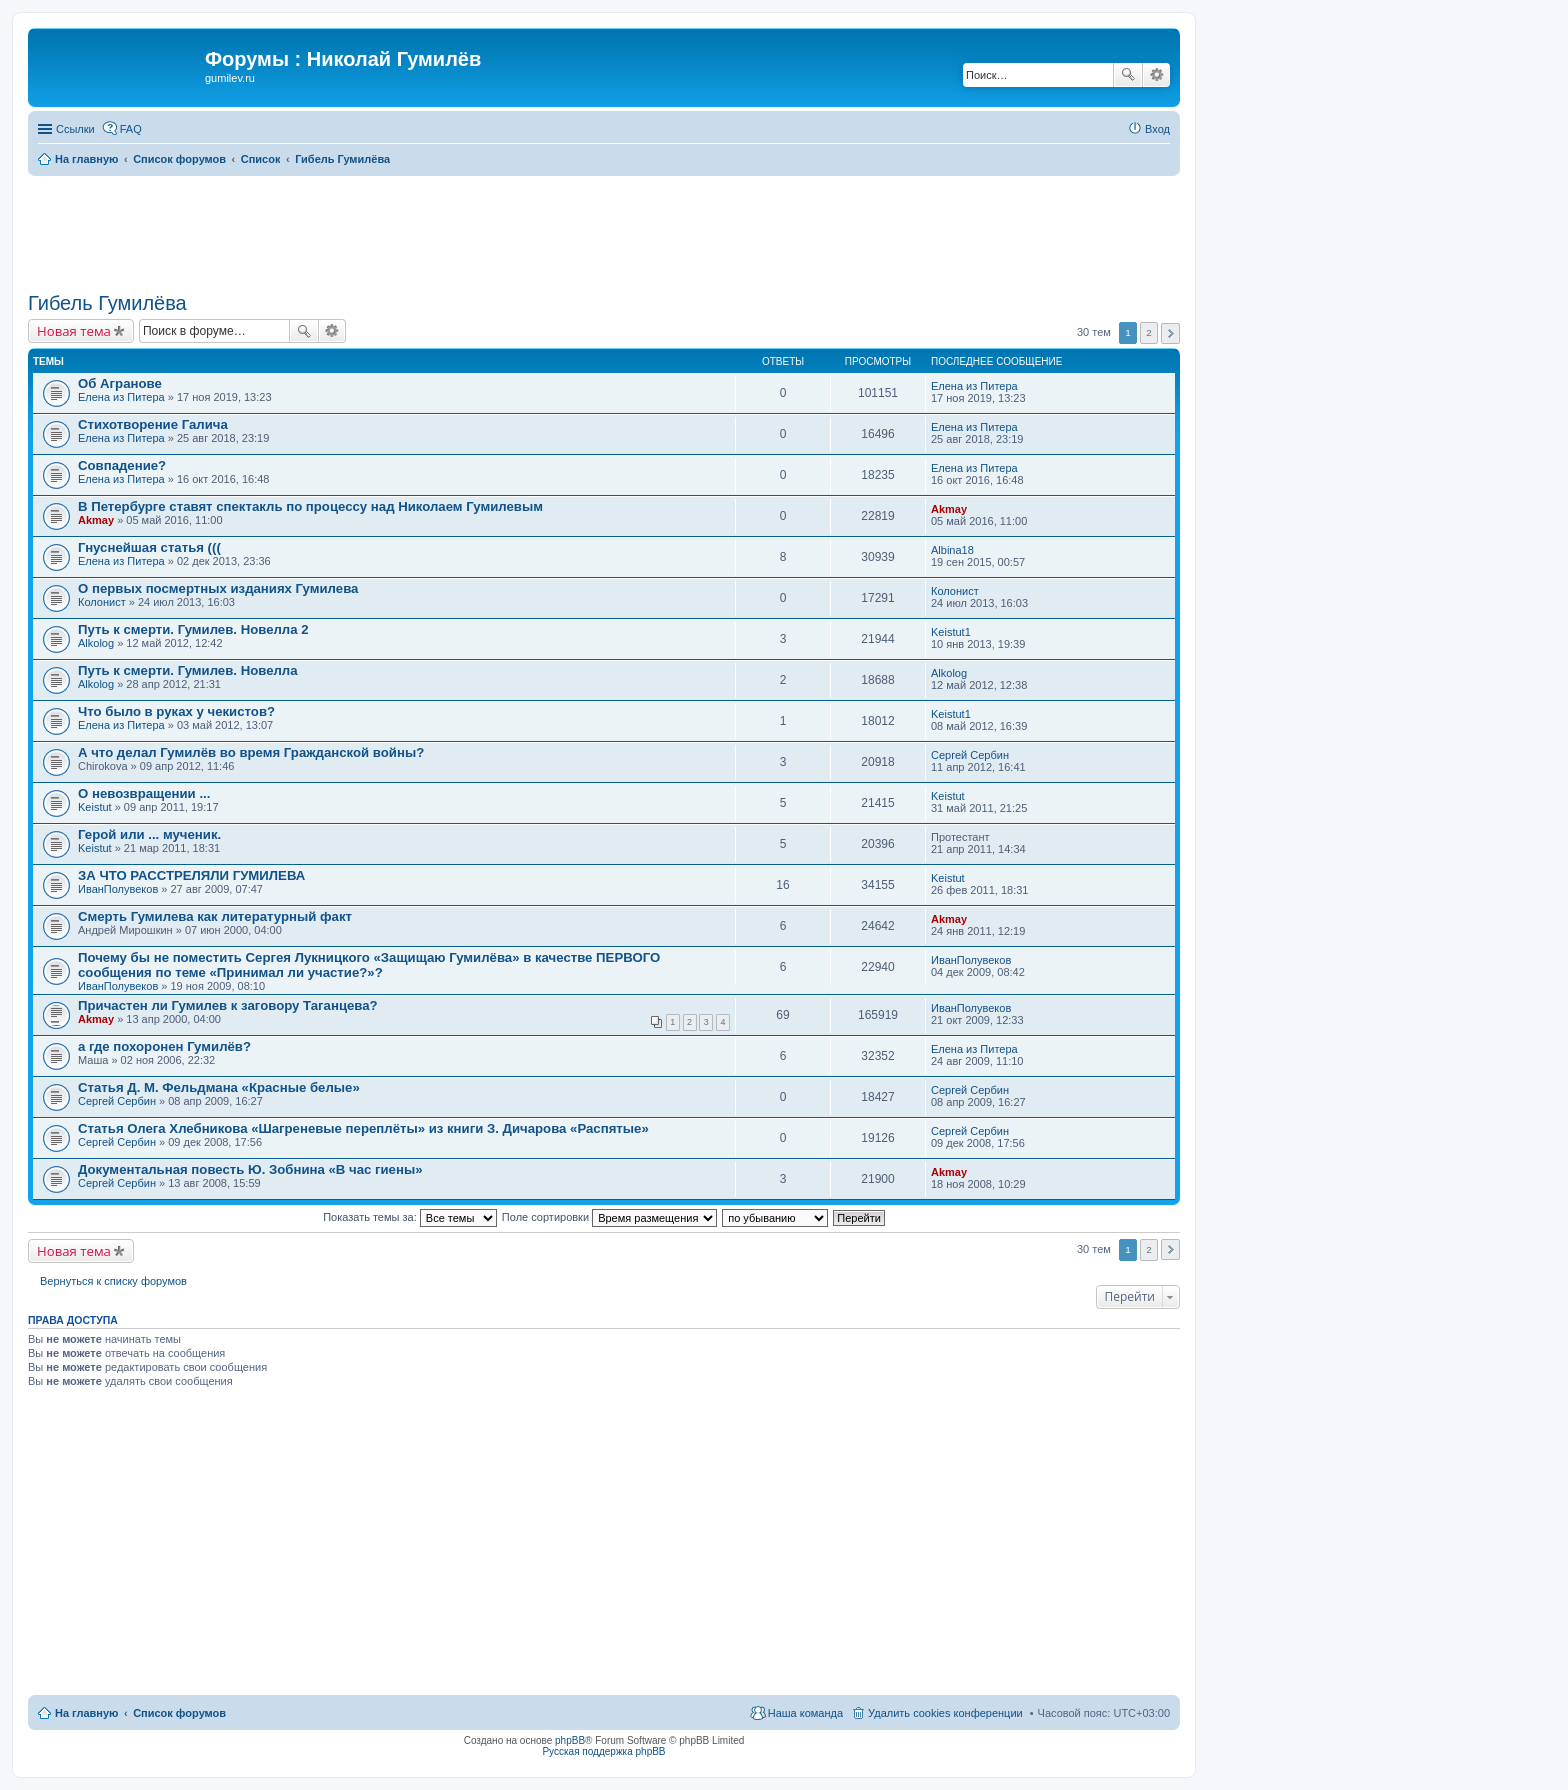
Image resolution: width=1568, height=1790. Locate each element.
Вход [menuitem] (1157, 129)
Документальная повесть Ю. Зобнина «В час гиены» (250, 1169)
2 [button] (1149, 332)
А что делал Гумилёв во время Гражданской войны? (251, 752)
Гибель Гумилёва (107, 303)
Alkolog (96, 643)
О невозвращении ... (144, 793)
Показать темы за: (410, 1217)
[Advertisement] (604, 231)
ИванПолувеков (118, 889)
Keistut (95, 807)
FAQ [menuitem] (131, 129)
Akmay (96, 520)
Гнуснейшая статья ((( (149, 547)
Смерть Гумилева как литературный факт (215, 916)
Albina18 (952, 550)
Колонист (102, 602)
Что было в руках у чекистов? (176, 711)
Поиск (1128, 75)
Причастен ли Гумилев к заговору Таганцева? (228, 1005)
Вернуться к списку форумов (113, 1281)
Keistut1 (951, 632)
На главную (86, 1713)
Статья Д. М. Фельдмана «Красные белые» (219, 1087)
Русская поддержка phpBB (603, 1751)
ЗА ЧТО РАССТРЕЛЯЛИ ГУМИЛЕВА (191, 875)
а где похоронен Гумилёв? (164, 1046)
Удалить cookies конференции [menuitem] (945, 1713)
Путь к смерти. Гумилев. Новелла (188, 670)
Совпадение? (122, 465)
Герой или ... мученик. (149, 834)
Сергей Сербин (970, 755)
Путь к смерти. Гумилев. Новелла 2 (193, 629)
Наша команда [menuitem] (805, 1713)
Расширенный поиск (1156, 75)
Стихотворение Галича (153, 424)
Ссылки (75, 129)
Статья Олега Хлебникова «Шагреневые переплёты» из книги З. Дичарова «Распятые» (363, 1128)
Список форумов (179, 1713)
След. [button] (1170, 333)
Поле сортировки (609, 1217)
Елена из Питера (121, 397)
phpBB (570, 1740)
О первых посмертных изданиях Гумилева (218, 588)
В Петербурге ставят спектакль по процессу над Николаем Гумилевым (310, 506)
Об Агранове (120, 383)
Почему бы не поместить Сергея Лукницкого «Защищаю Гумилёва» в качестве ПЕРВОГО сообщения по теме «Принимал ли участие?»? (369, 965)
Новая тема (74, 331)
